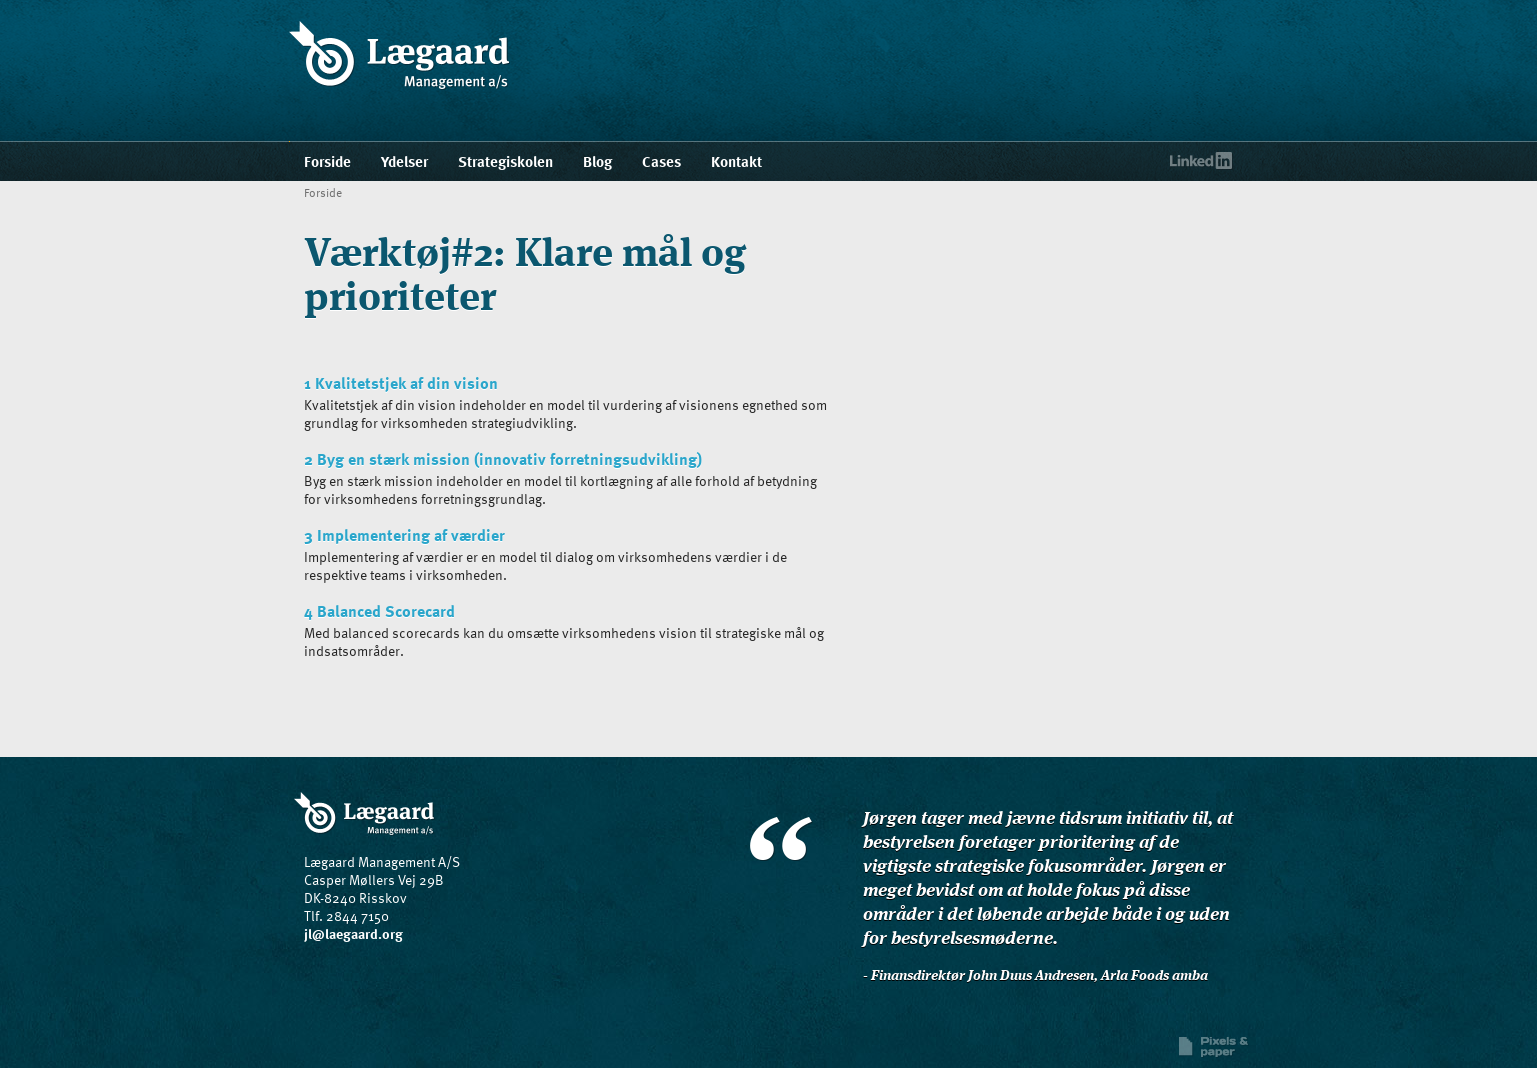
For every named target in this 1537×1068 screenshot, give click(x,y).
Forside (323, 192)
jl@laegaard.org (353, 933)
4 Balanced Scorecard (379, 611)
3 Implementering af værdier (404, 535)
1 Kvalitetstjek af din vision (401, 383)
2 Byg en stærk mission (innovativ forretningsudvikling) (503, 459)
